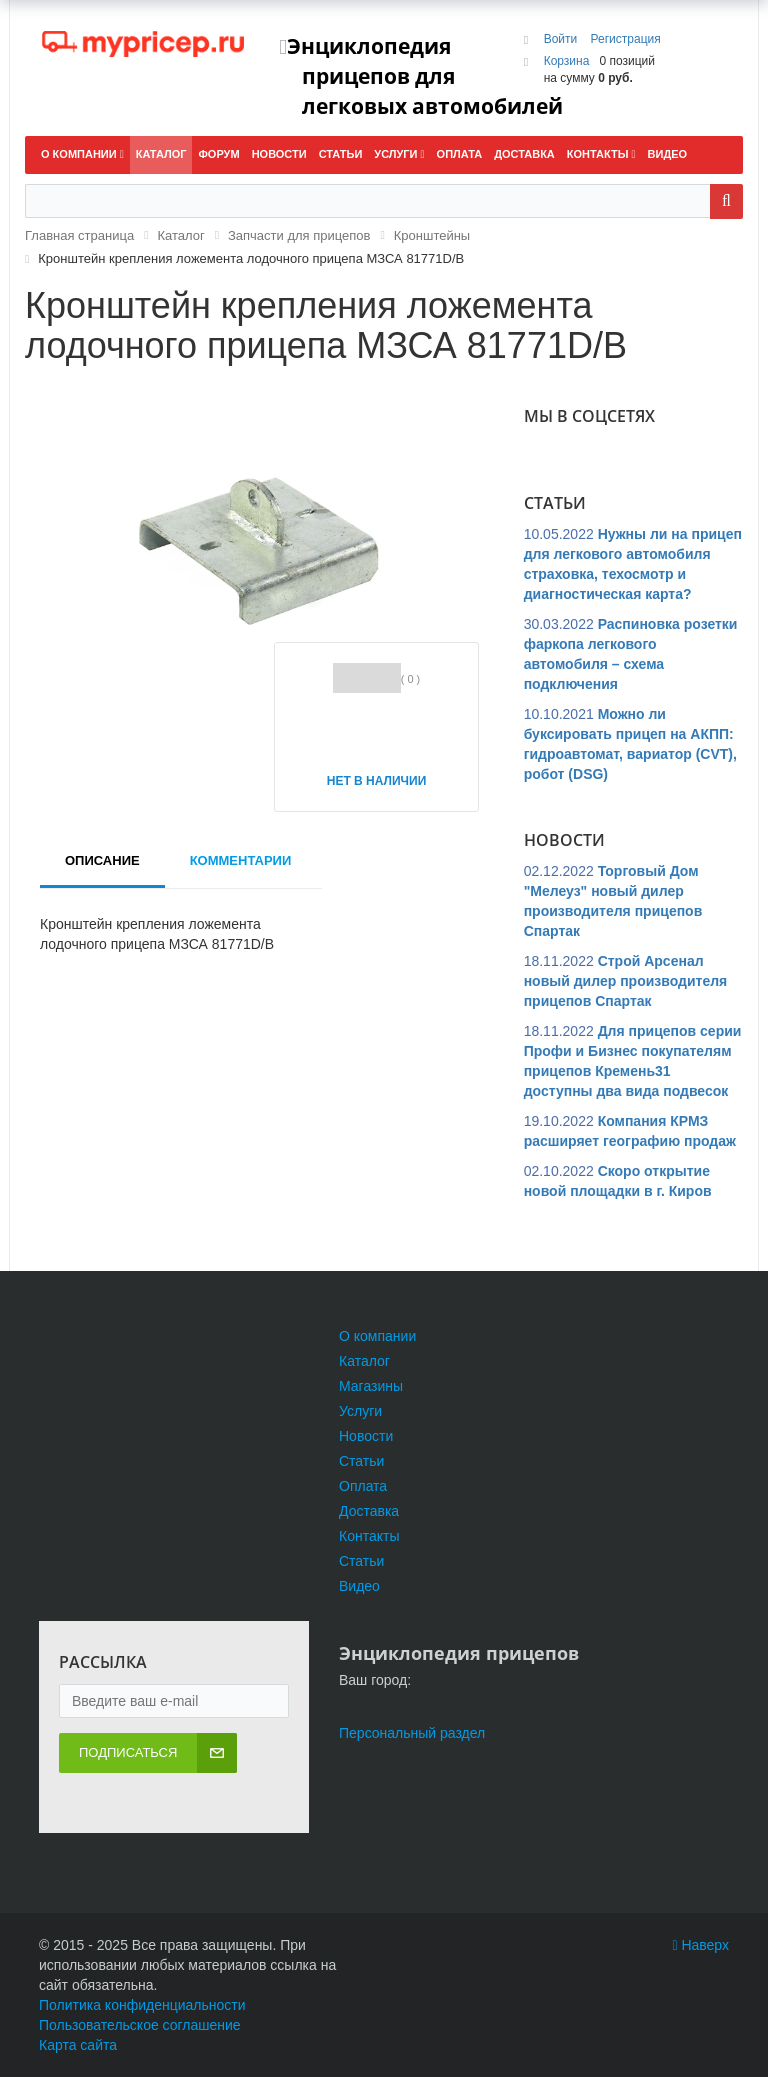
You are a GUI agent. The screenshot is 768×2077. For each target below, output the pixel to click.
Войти (562, 39)
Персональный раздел (412, 1733)
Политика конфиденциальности (142, 2005)
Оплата (363, 1486)
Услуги (360, 1411)
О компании (377, 1336)
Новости (366, 1436)
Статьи (361, 1461)
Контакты (369, 1536)
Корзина (567, 61)
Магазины (371, 1386)
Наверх (700, 1945)
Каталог (364, 1361)
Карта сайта (78, 2045)
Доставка (369, 1511)
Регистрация (626, 39)
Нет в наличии (377, 781)
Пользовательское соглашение (140, 2025)
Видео (359, 1586)
